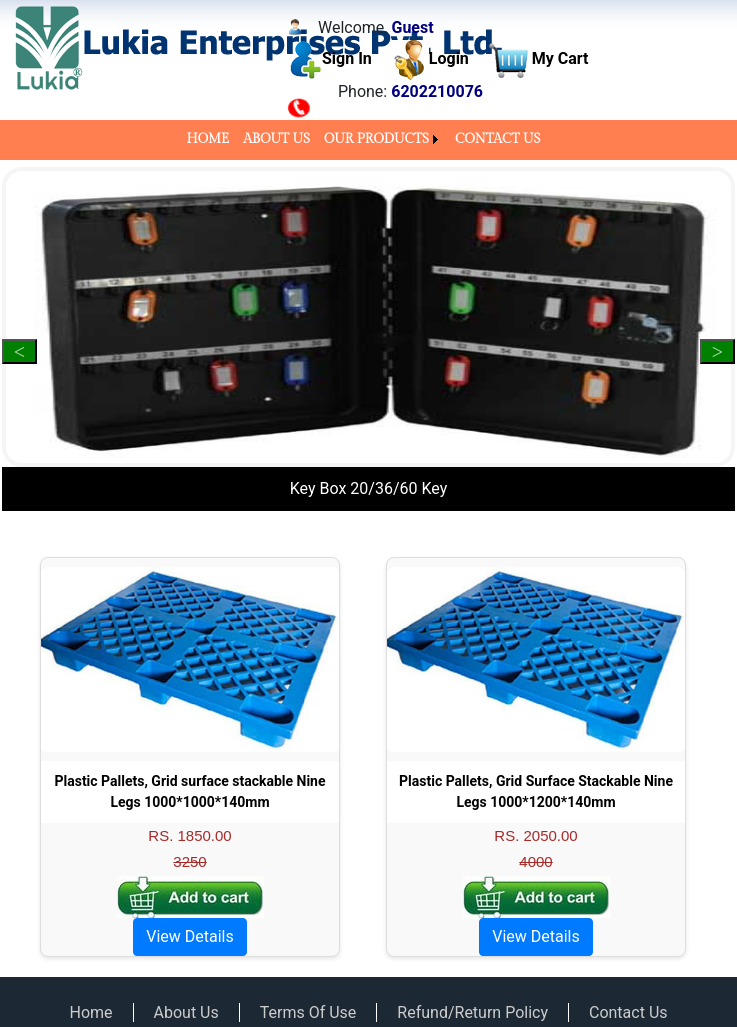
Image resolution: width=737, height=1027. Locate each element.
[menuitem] (207, 140)
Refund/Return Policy (472, 1012)
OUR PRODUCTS (376, 139)
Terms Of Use (308, 1012)
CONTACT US (497, 139)
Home (90, 1012)
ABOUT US (276, 139)
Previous (19, 351)
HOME (207, 139)
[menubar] (368, 140)
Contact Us (628, 1012)
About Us (186, 1012)
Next (717, 351)
